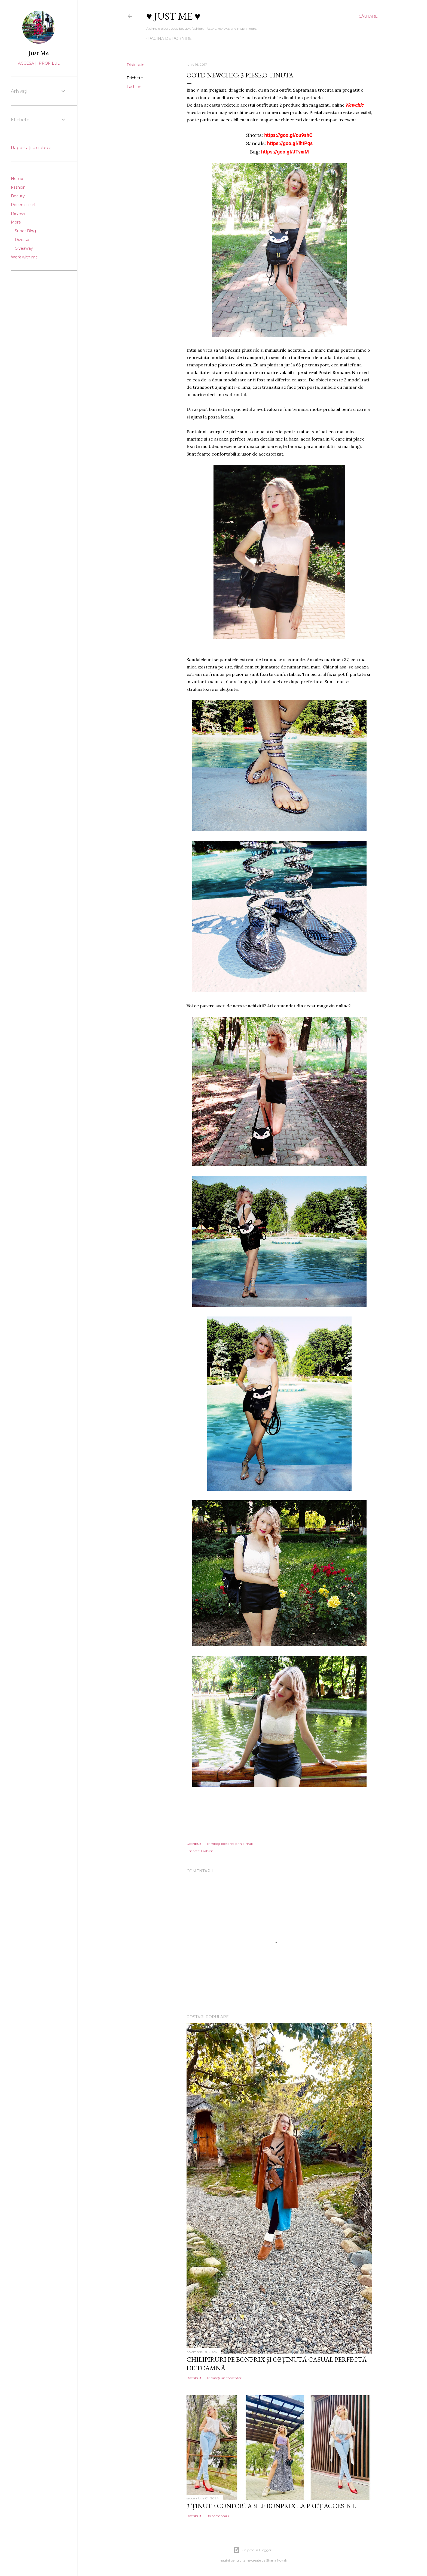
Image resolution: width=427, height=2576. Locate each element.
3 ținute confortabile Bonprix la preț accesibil (271, 2506)
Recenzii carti (23, 204)
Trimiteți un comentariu (225, 2378)
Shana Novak (276, 2560)
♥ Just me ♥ (173, 16)
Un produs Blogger (252, 2550)
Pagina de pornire (170, 38)
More (16, 222)
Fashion (134, 86)
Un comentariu (218, 2516)
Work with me (24, 257)
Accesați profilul (39, 63)
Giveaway (24, 248)
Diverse (22, 239)
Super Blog (25, 230)
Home (17, 178)
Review (18, 213)
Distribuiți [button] (136, 64)
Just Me (39, 53)
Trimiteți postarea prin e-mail (229, 1844)
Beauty (18, 196)
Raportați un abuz (31, 147)
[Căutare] (368, 16)
